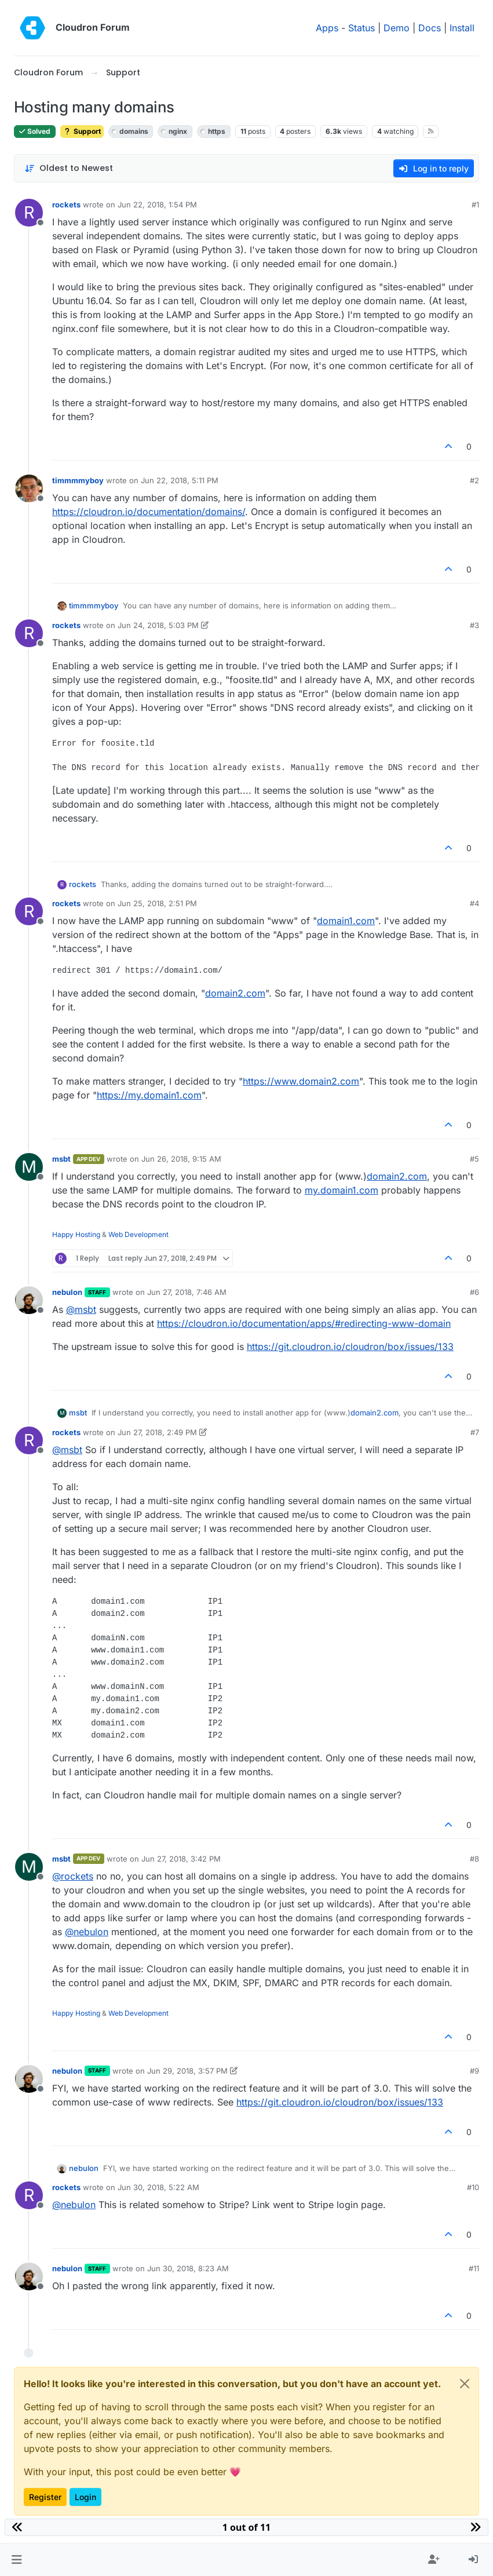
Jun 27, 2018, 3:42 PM (181, 1858)
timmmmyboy (78, 480)
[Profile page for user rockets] (29, 213)
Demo (397, 28)
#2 (474, 480)
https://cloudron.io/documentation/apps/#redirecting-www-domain (304, 1323)
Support (82, 131)
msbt (61, 1158)
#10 (473, 2187)
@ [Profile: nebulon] (86, 1932)
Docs (429, 28)
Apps (327, 28)
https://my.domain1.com (149, 1095)
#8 (474, 1858)
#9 (474, 2070)
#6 (474, 1292)
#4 (474, 903)
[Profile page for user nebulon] (29, 1300)
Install (462, 28)
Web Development (138, 1234)
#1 (475, 204)
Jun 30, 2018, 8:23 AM (188, 2268)
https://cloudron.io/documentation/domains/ (148, 511)
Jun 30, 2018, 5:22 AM (158, 2187)
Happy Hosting (76, 1234)
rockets (66, 204)
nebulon (67, 1292)
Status (361, 28)
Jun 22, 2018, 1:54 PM (157, 204)
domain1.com (346, 920)
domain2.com (235, 993)
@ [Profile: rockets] (72, 1876)
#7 (474, 1432)
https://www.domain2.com (301, 1081)
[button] (16, 2559)
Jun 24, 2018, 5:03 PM (158, 625)
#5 (474, 1158)
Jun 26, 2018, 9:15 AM (181, 1158)
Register (45, 2497)
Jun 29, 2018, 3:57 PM (187, 2070)
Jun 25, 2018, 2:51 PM (157, 903)
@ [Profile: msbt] (81, 1309)
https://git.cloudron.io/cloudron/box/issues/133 (350, 1346)
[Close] (465, 2383)
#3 (474, 625)
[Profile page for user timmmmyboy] (29, 488)
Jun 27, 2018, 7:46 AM (187, 1292)
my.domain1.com (341, 1190)
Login (85, 2497)
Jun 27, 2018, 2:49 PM (157, 1432)
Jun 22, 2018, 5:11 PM (179, 480)
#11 (474, 2268)
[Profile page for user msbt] (29, 1167)
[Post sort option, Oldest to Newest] (68, 168)
